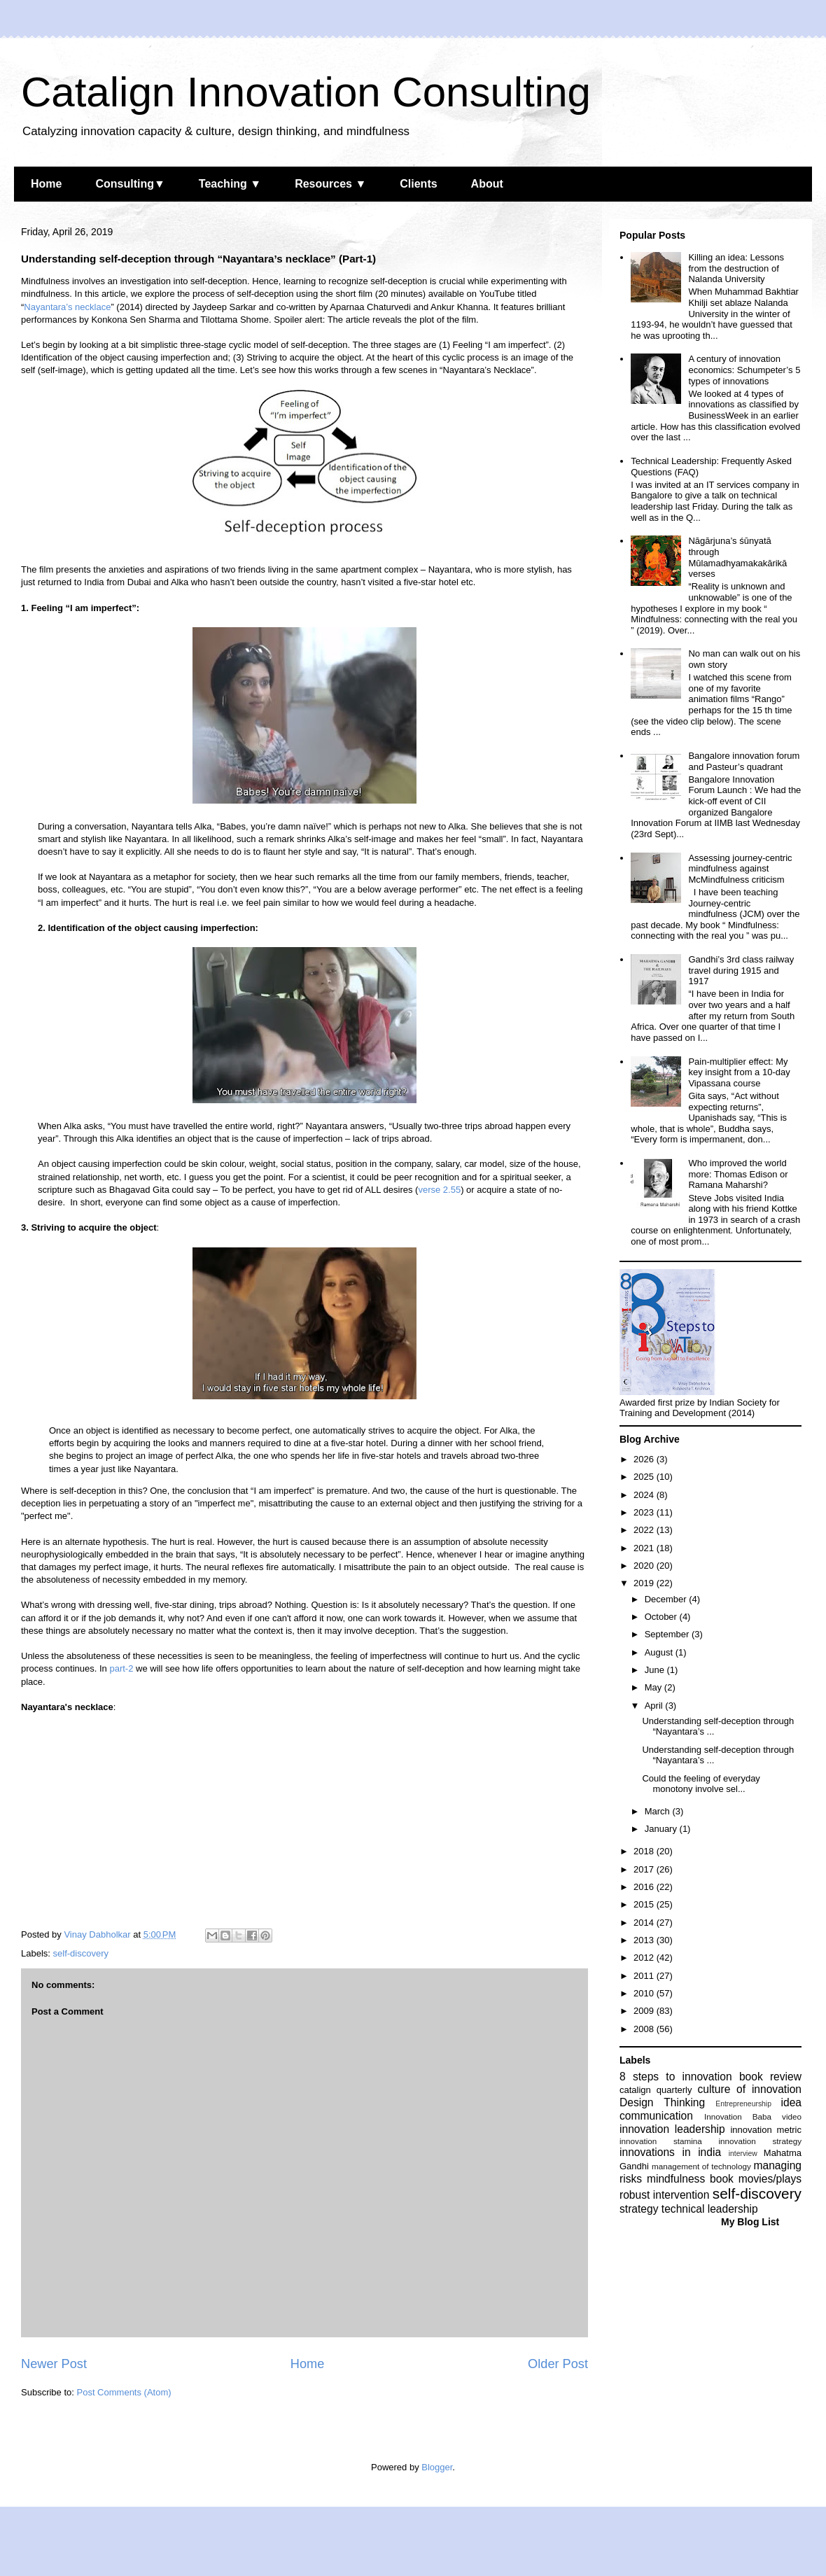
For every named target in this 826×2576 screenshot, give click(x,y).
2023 (645, 1512)
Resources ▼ (330, 184)
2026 (645, 1459)
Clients (418, 184)
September (668, 1634)
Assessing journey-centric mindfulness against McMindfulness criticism (740, 869)
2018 (645, 1851)
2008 (645, 2029)
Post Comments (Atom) (124, 2392)
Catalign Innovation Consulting (306, 92)
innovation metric (766, 2129)
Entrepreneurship (743, 2104)
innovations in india (670, 2152)
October (662, 1616)
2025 (645, 1476)
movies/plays (770, 2179)
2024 (645, 1495)
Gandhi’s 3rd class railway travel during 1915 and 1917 (741, 970)
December (667, 1599)
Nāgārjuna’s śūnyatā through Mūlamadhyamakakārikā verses (737, 557)
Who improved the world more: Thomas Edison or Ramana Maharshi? (738, 1174)
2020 (645, 1565)
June (656, 1670)
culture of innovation (750, 2089)
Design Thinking (662, 2102)
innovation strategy (760, 2141)
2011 (645, 1975)
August (660, 1652)
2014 (645, 1922)
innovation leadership (672, 2129)
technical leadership (710, 2209)
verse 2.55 (439, 1189)
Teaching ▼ (230, 184)
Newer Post (54, 2364)
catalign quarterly (656, 2090)
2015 (645, 1904)
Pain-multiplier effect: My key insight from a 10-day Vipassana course (739, 1072)
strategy (639, 2209)
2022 (645, 1530)
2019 (645, 1583)
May (654, 1687)
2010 (645, 1993)
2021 (645, 1548)
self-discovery (80, 1953)
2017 (645, 1869)
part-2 (121, 1668)
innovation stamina (661, 2141)
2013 (645, 1940)
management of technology (701, 2166)
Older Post (558, 2364)
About (487, 184)
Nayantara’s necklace (67, 307)
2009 (645, 2010)
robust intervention (664, 2195)
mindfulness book (690, 2179)
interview (743, 2153)
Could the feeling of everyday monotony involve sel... (701, 1784)
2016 (645, 1887)
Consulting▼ (129, 184)
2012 (645, 1957)
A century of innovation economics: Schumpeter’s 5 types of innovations (744, 370)
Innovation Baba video (753, 2116)
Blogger (436, 2467)
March (659, 1811)
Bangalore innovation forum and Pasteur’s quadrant (743, 761)
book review (770, 2076)
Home (46, 184)
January (662, 1828)
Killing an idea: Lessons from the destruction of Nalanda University (736, 268)
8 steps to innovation (676, 2076)
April (655, 1705)
